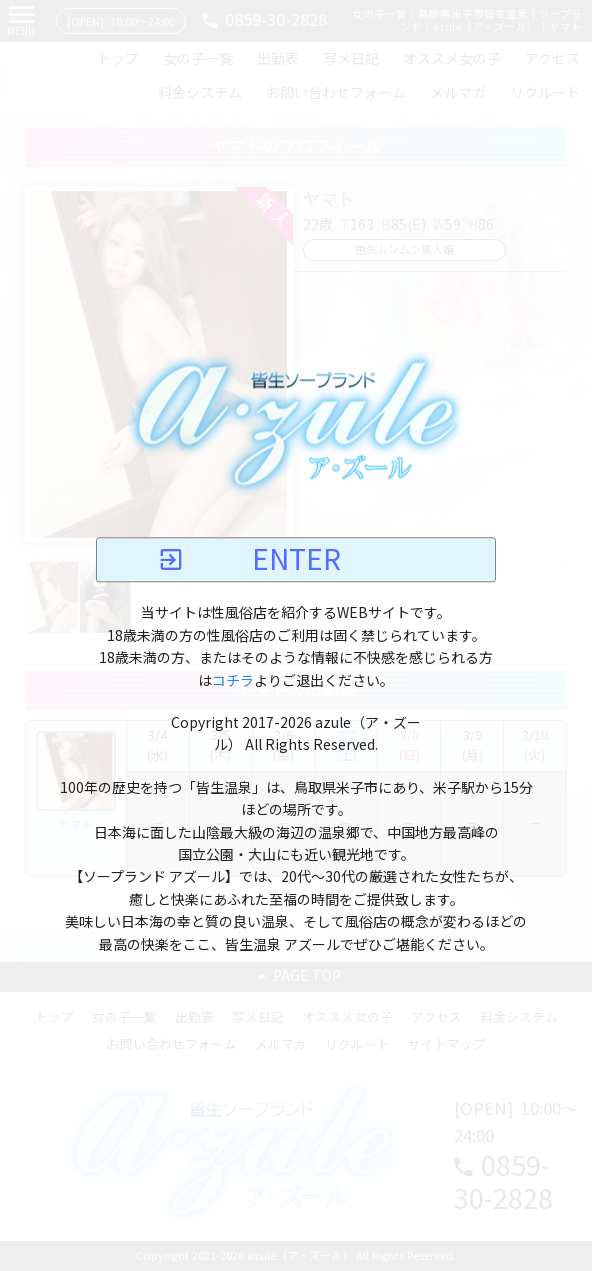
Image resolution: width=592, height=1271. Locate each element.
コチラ (233, 681)
